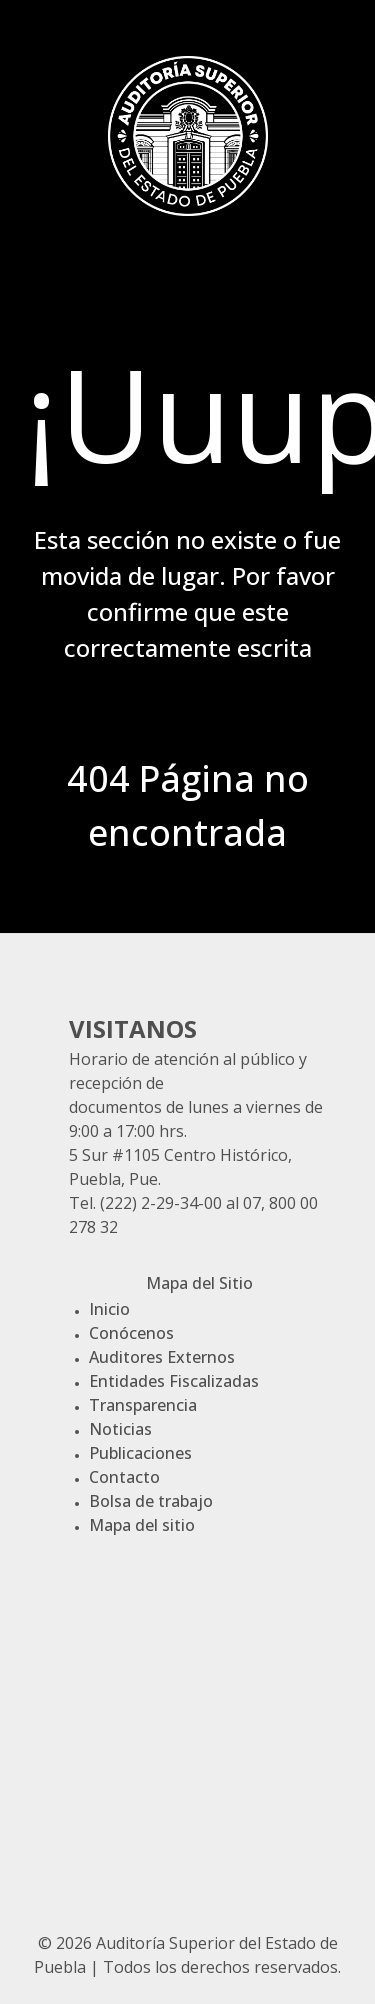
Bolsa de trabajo (151, 1501)
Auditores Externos (162, 1357)
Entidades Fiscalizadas (174, 1381)
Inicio (109, 1309)
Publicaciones (140, 1453)
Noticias (120, 1429)
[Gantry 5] (188, 133)
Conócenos (131, 1333)
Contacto (124, 1477)
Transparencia (143, 1405)
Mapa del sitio (142, 1525)
